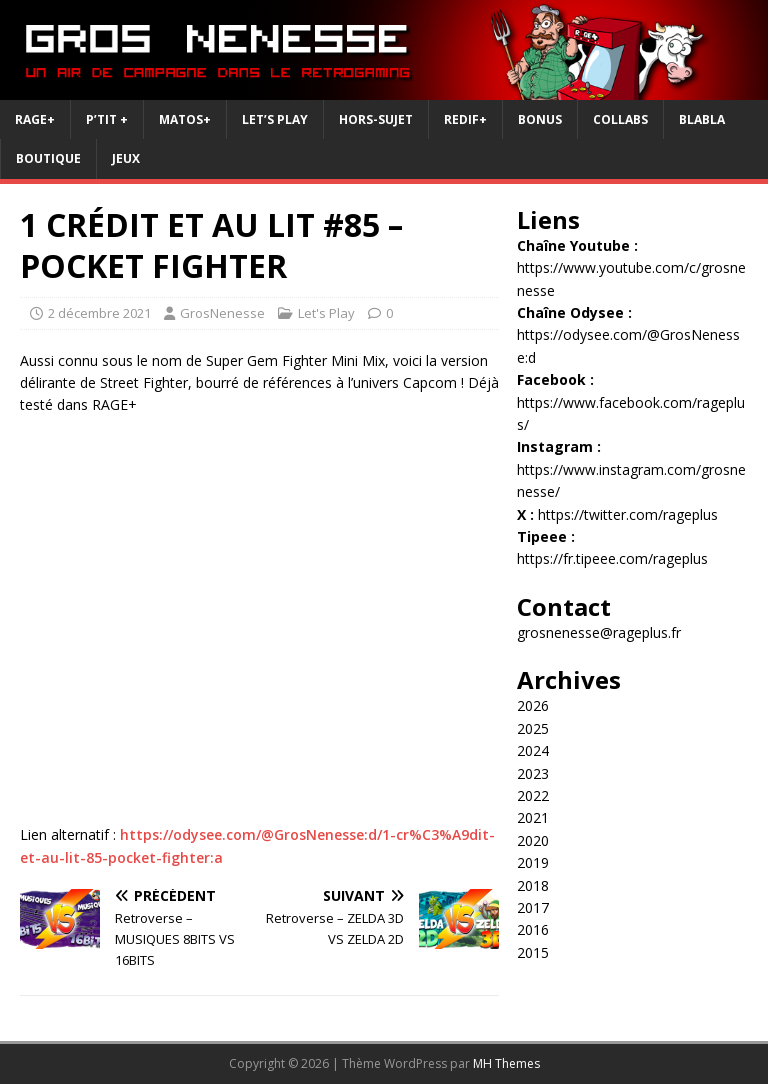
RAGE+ (35, 119)
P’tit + (107, 119)
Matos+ (185, 119)
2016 (533, 929)
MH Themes (506, 1063)
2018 (533, 885)
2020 (533, 840)
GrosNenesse (222, 313)
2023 (533, 773)
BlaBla (702, 119)
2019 (533, 862)
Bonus (540, 119)
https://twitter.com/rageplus (628, 514)
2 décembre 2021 (99, 313)
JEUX (126, 158)
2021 (533, 817)
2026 (533, 705)
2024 (533, 750)
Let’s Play (275, 119)
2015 (533, 952)
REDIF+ (465, 119)
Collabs (620, 119)
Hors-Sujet (376, 119)
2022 (533, 795)
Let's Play (326, 313)
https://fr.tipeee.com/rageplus (612, 558)
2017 (533, 907)
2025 (533, 728)
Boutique (48, 158)
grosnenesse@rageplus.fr (599, 632)
